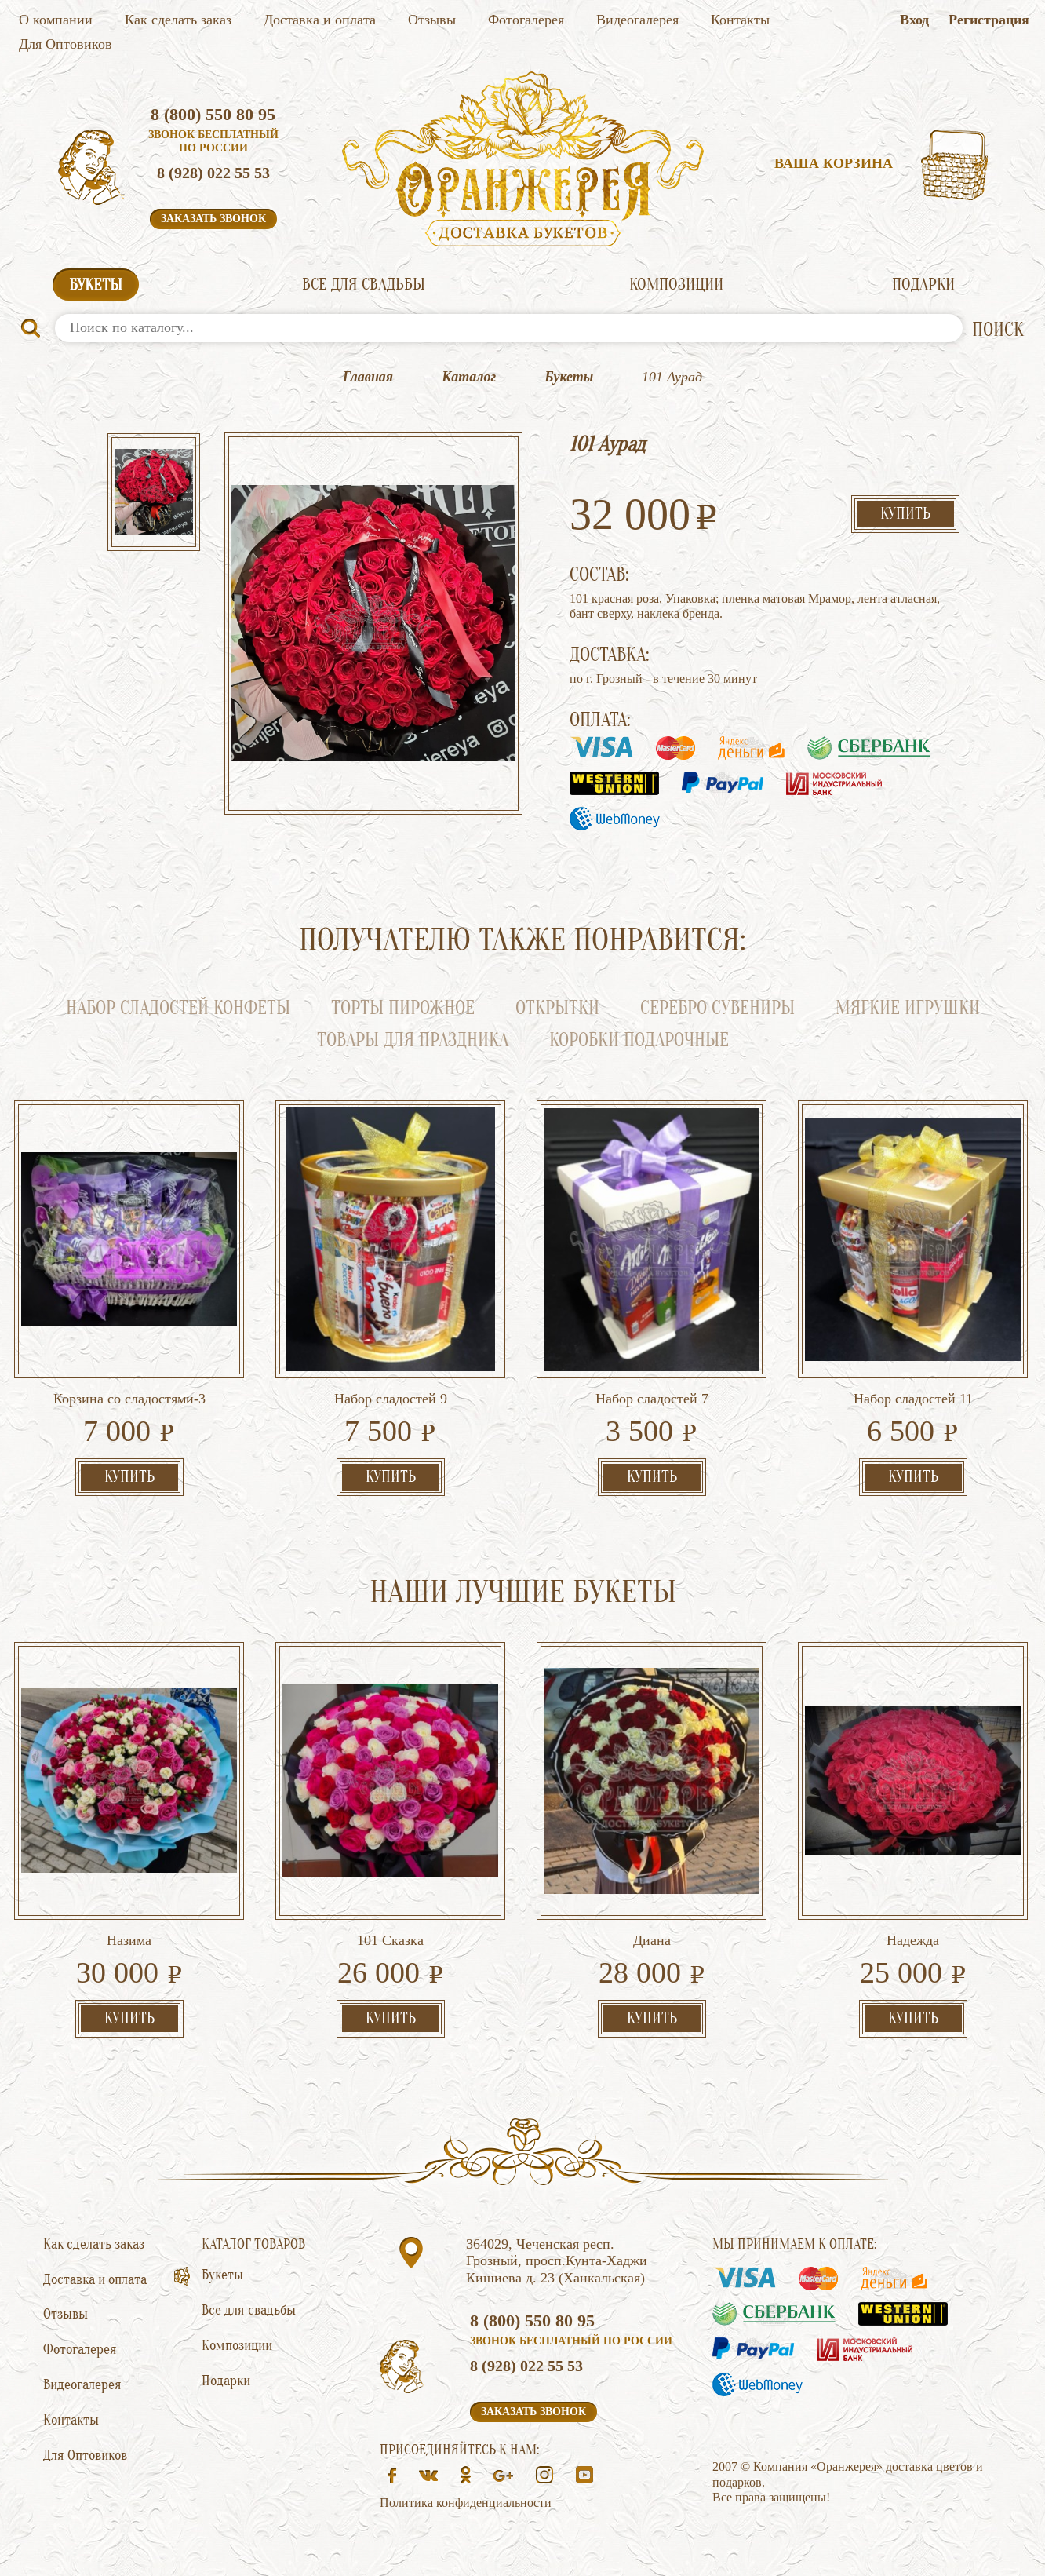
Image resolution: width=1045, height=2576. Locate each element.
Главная (368, 377)
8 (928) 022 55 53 (213, 172)
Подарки (923, 284)
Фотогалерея (526, 19)
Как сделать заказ (178, 19)
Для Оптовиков (65, 44)
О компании (56, 19)
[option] (154, 493)
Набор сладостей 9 (390, 1399)
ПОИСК (998, 330)
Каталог (469, 377)
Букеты (95, 284)
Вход (914, 19)
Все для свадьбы (363, 284)
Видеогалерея (637, 19)
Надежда (913, 1940)
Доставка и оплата (320, 19)
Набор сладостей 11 (913, 1399)
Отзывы (432, 19)
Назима (129, 1940)
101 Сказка (390, 1940)
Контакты (740, 19)
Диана (652, 1940)
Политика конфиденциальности (466, 2502)
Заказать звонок (213, 218)
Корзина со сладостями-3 (129, 1399)
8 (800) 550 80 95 (213, 114)
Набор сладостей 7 (651, 1399)
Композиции (676, 284)
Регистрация (989, 19)
